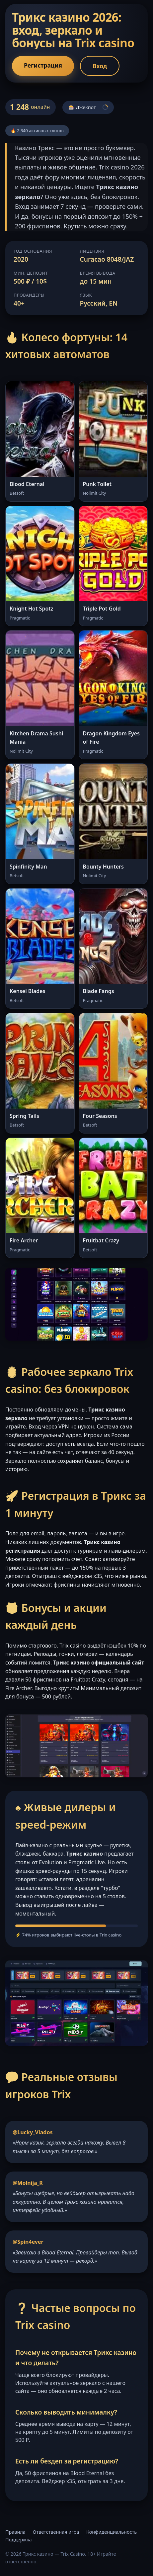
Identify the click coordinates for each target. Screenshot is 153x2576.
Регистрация (43, 65)
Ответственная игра (56, 2532)
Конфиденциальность (111, 2532)
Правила (15, 2532)
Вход (100, 66)
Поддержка (18, 2539)
